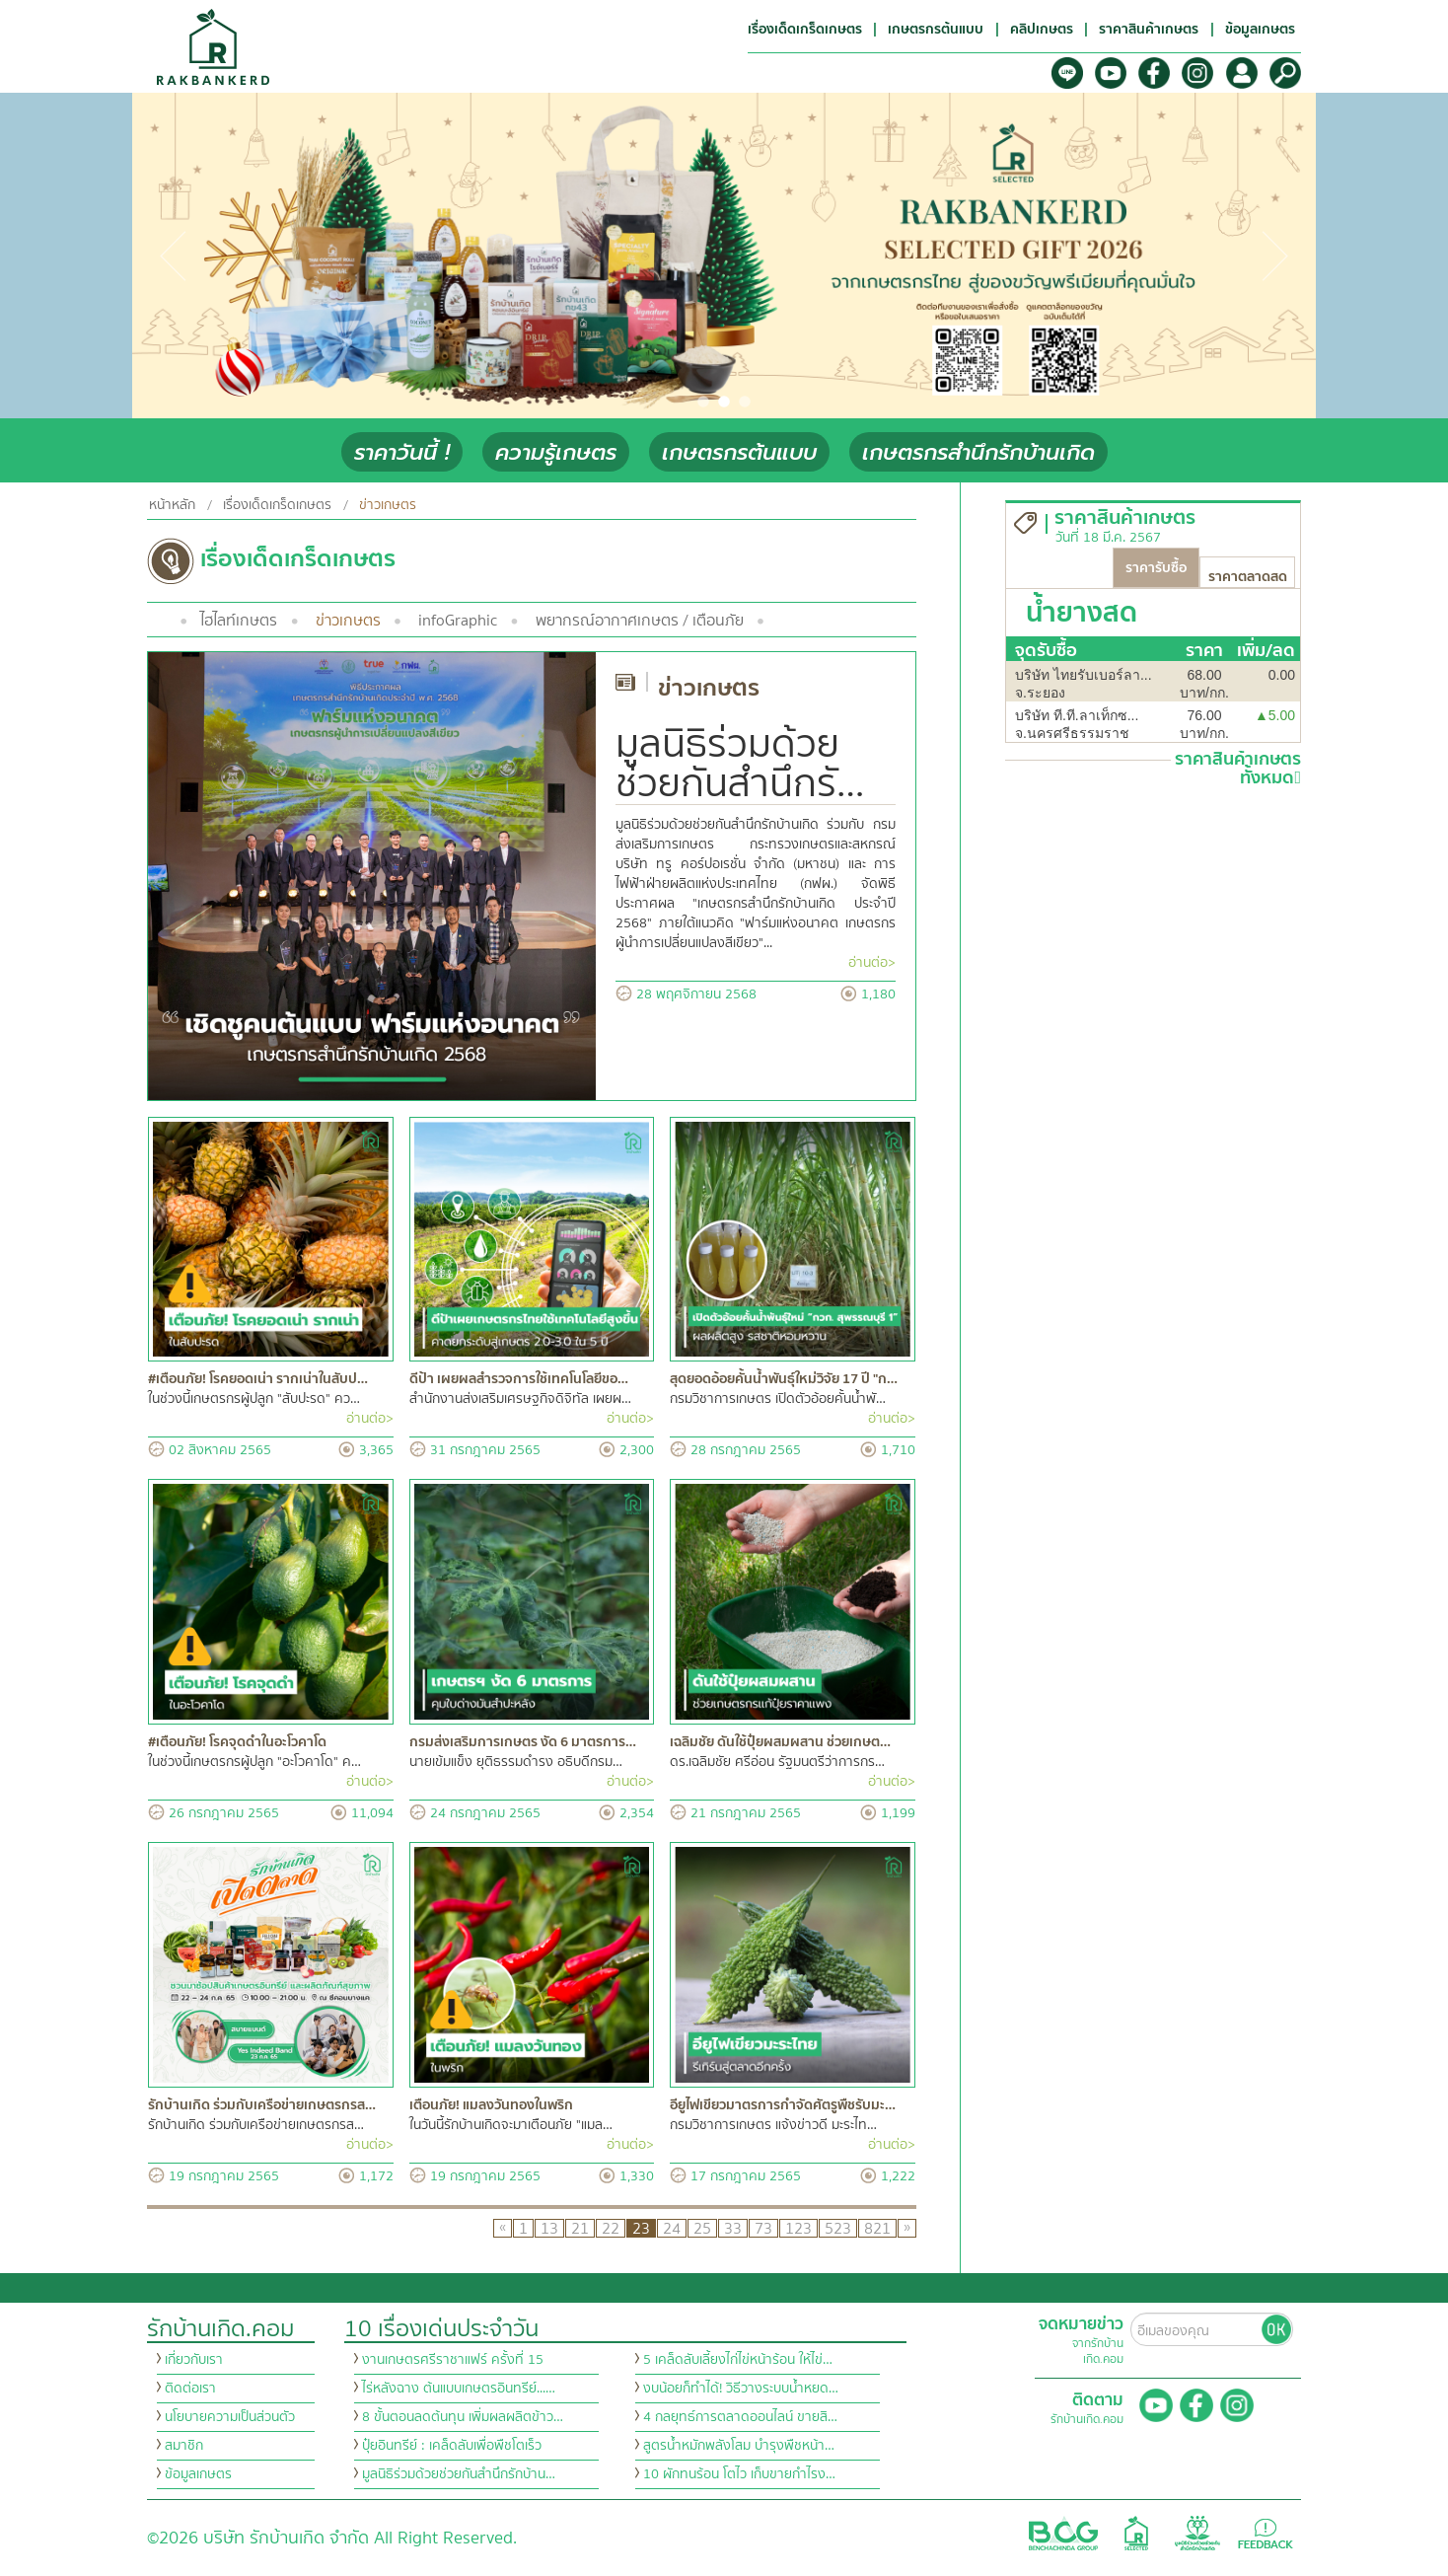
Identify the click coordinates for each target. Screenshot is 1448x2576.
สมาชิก (184, 2446)
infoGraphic (457, 620)
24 (672, 2228)
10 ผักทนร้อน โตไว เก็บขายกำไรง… (739, 2474)
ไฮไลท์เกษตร (238, 620)
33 (733, 2228)
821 (877, 2228)
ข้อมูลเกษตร (198, 2474)
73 (763, 2228)
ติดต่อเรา (190, 2388)
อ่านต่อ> (872, 963)
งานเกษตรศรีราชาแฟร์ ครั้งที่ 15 (452, 2360)
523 (838, 2228)
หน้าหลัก (172, 505)
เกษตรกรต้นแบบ (739, 452)
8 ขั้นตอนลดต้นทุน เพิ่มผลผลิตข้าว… (462, 2417)
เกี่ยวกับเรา (194, 2360)
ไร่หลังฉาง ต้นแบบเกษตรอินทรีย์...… (458, 2388)
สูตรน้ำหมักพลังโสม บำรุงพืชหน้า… (738, 2446)
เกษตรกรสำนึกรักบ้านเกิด (978, 452)
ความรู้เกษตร (555, 452)
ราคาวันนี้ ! (402, 452)
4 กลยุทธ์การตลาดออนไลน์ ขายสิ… (740, 2417)
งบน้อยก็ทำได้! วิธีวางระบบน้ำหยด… (740, 2388)
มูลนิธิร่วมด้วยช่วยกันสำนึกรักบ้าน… (458, 2474)
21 (580, 2228)
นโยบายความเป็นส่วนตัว (230, 2417)
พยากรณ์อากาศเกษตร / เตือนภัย (640, 620)
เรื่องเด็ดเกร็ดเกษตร (277, 505)
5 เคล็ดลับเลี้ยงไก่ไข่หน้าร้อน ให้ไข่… (738, 2360)
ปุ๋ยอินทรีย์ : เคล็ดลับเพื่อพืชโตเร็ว (452, 2446)
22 (610, 2228)
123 (798, 2228)
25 (702, 2228)
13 (549, 2228)
